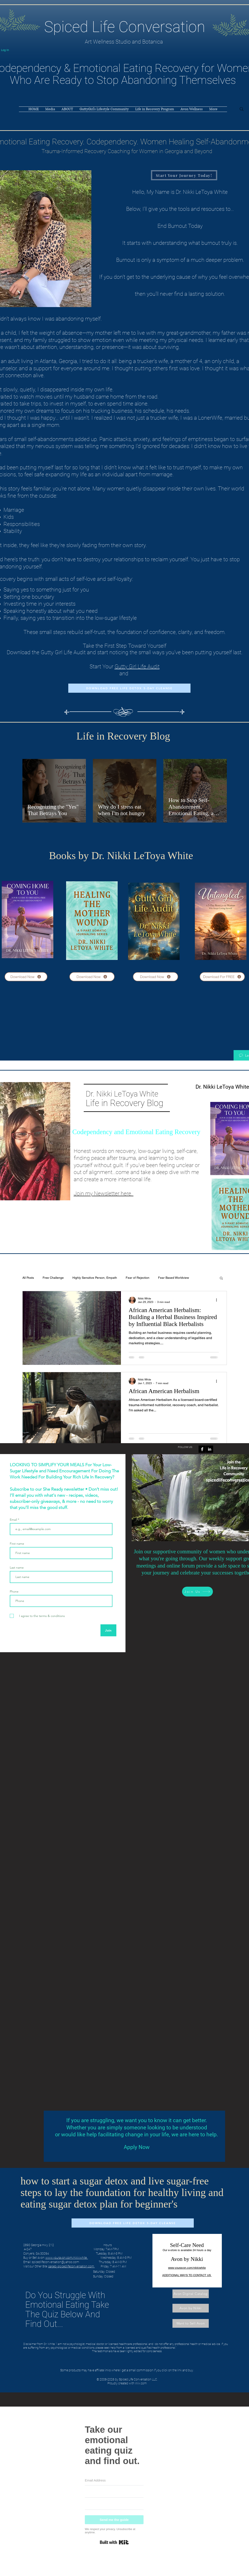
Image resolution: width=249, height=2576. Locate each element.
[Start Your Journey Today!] (184, 175)
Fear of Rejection (137, 1277)
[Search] (241, 109)
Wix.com (141, 2383)
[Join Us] (197, 1591)
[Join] (108, 1630)
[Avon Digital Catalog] (190, 2293)
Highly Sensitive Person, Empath (94, 1277)
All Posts (28, 1277)
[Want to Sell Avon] (190, 2323)
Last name (17, 1567)
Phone (14, 1591)
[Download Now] (26, 976)
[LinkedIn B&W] (209, 1449)
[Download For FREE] (222, 976)
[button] (221, 1278)
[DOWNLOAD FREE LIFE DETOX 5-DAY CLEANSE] (129, 688)
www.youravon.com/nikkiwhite (66, 2257)
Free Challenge (53, 1277)
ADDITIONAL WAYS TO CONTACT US (187, 2275)
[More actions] (218, 1300)
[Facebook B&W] (202, 1449)
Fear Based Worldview (173, 1277)
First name (17, 1543)
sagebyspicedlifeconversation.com (71, 2266)
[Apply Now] (136, 2147)
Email (14, 1519)
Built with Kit (114, 2542)
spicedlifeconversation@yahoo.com (55, 2262)
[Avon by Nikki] (190, 2308)
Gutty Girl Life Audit (137, 666)
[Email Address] (114, 2480)
